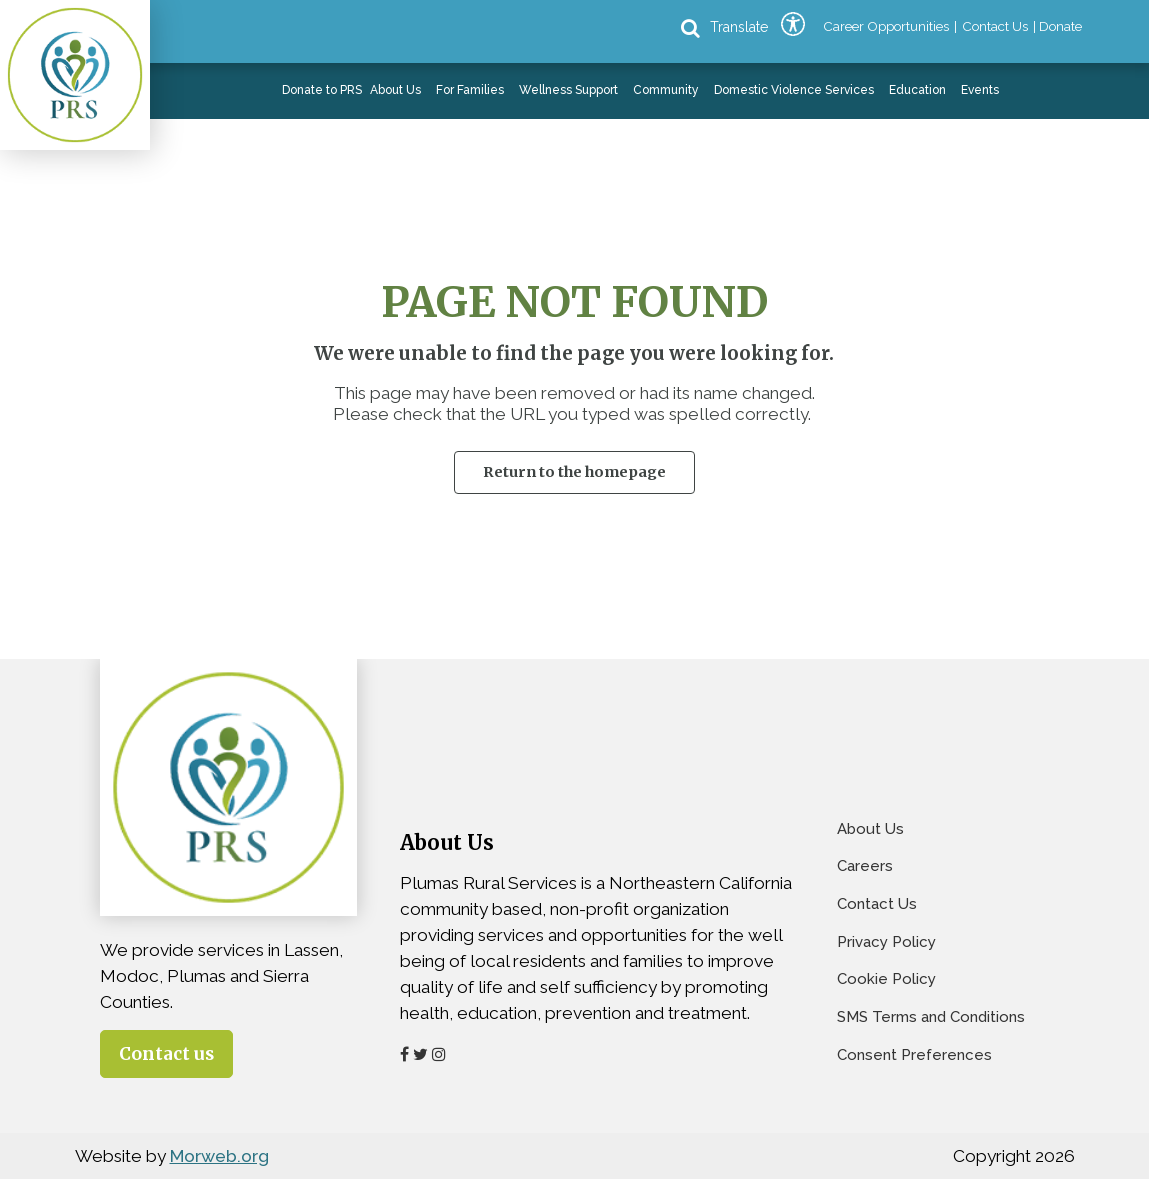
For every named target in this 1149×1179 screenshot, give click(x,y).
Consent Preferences (914, 1055)
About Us (870, 829)
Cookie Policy (886, 979)
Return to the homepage (574, 472)
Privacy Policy (886, 942)
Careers (865, 866)
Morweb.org (219, 1156)
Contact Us (877, 904)
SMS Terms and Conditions (931, 1017)
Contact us (166, 1054)
